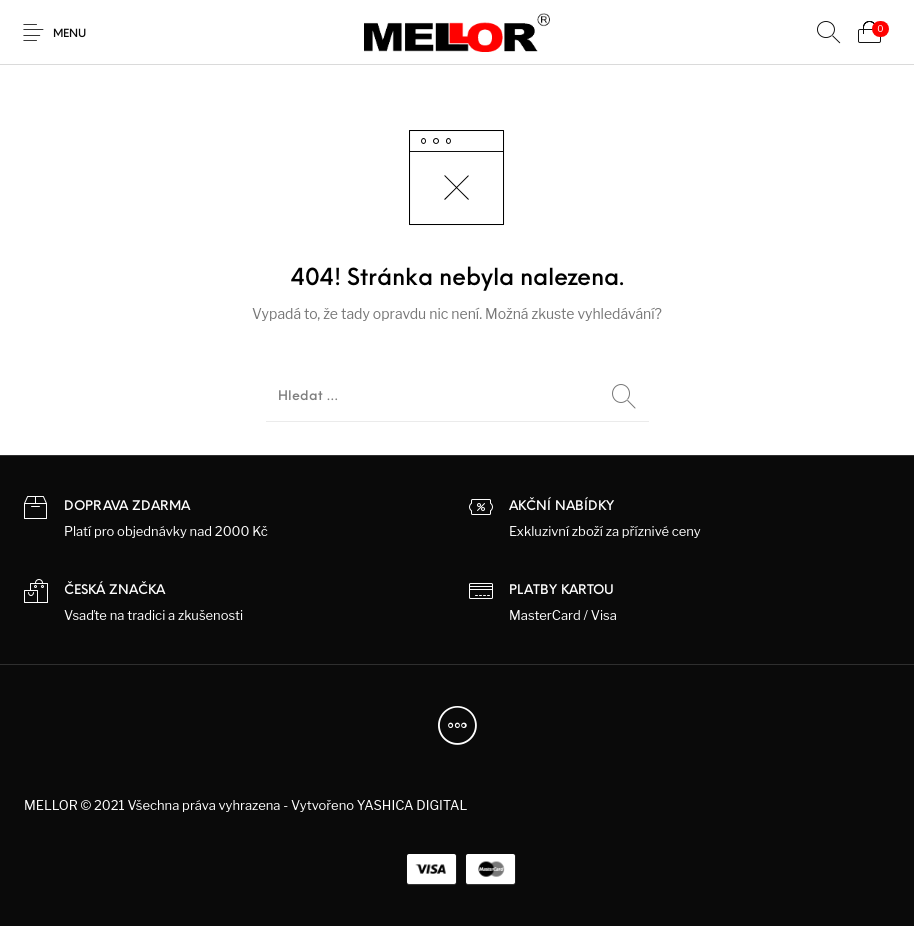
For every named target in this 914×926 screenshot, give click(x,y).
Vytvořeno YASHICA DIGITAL (379, 805)
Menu (69, 34)
